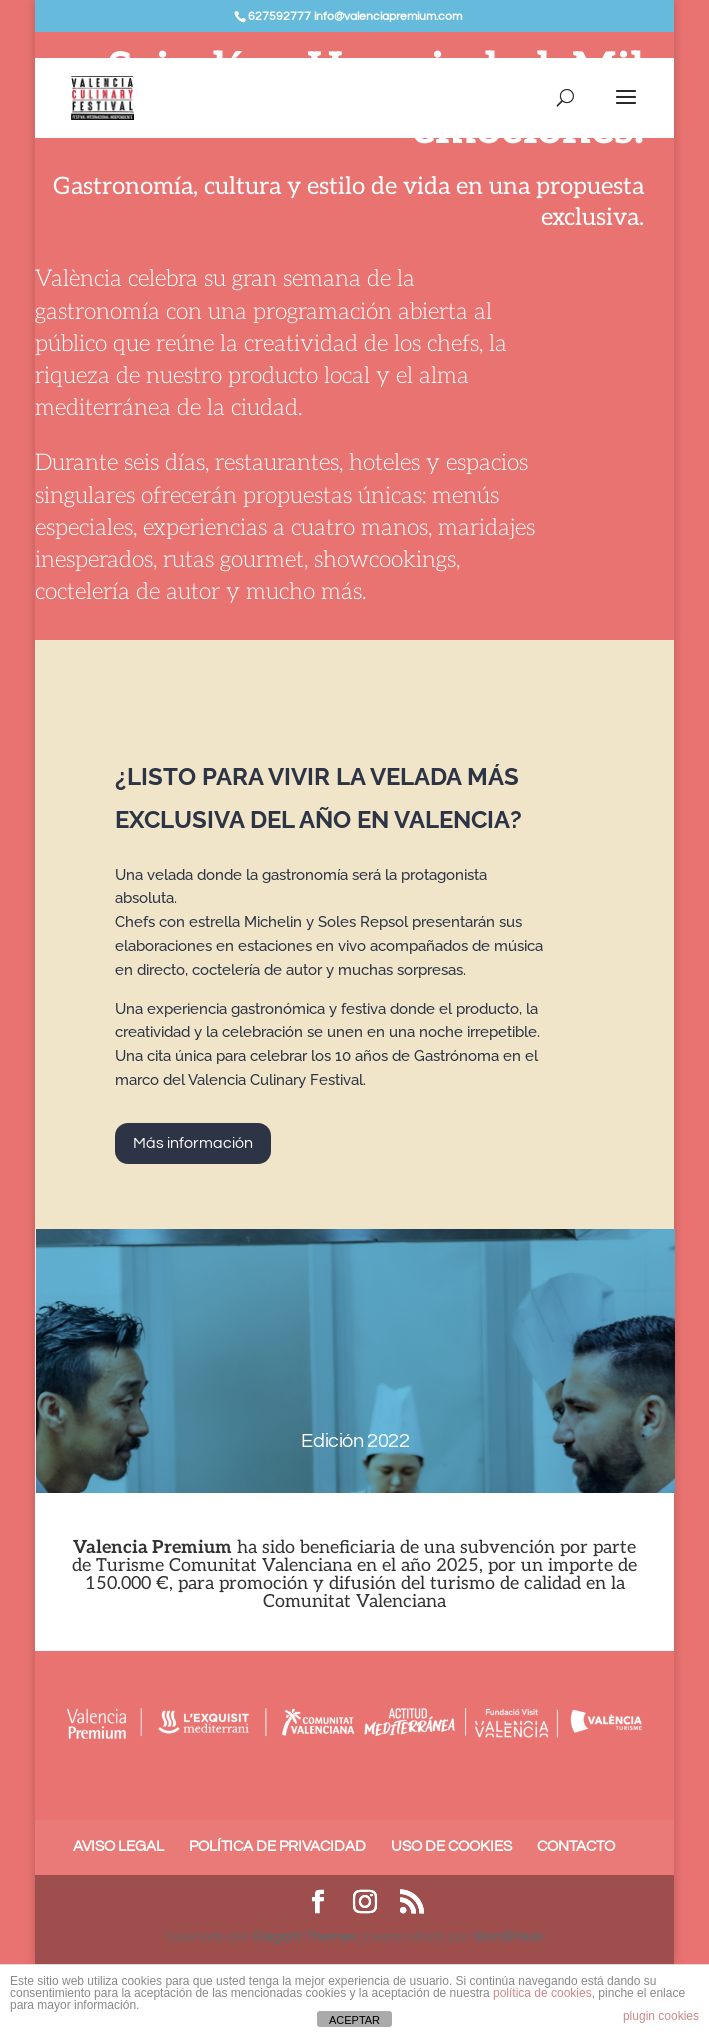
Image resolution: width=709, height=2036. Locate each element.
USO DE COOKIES (451, 1846)
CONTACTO (576, 1846)
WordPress (508, 1937)
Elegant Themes (304, 1937)
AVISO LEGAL (118, 1846)
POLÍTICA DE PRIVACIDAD (277, 1846)
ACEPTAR (354, 2020)
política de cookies (542, 1993)
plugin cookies (661, 2016)
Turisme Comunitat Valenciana (224, 1565)
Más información (193, 1143)
